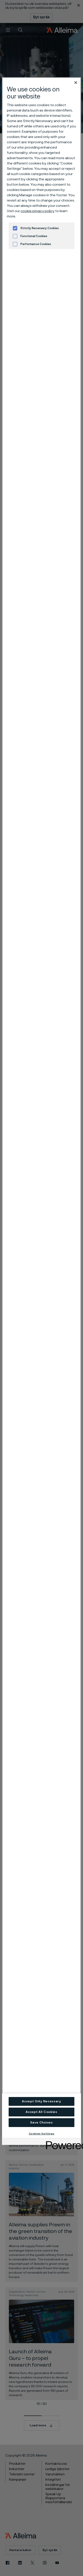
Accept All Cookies (41, 2112)
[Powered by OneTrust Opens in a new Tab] (62, 2142)
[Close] (76, 82)
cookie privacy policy (37, 211)
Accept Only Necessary (41, 2101)
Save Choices (41, 2122)
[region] (41, 1107)
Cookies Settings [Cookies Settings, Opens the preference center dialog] (41, 2133)
